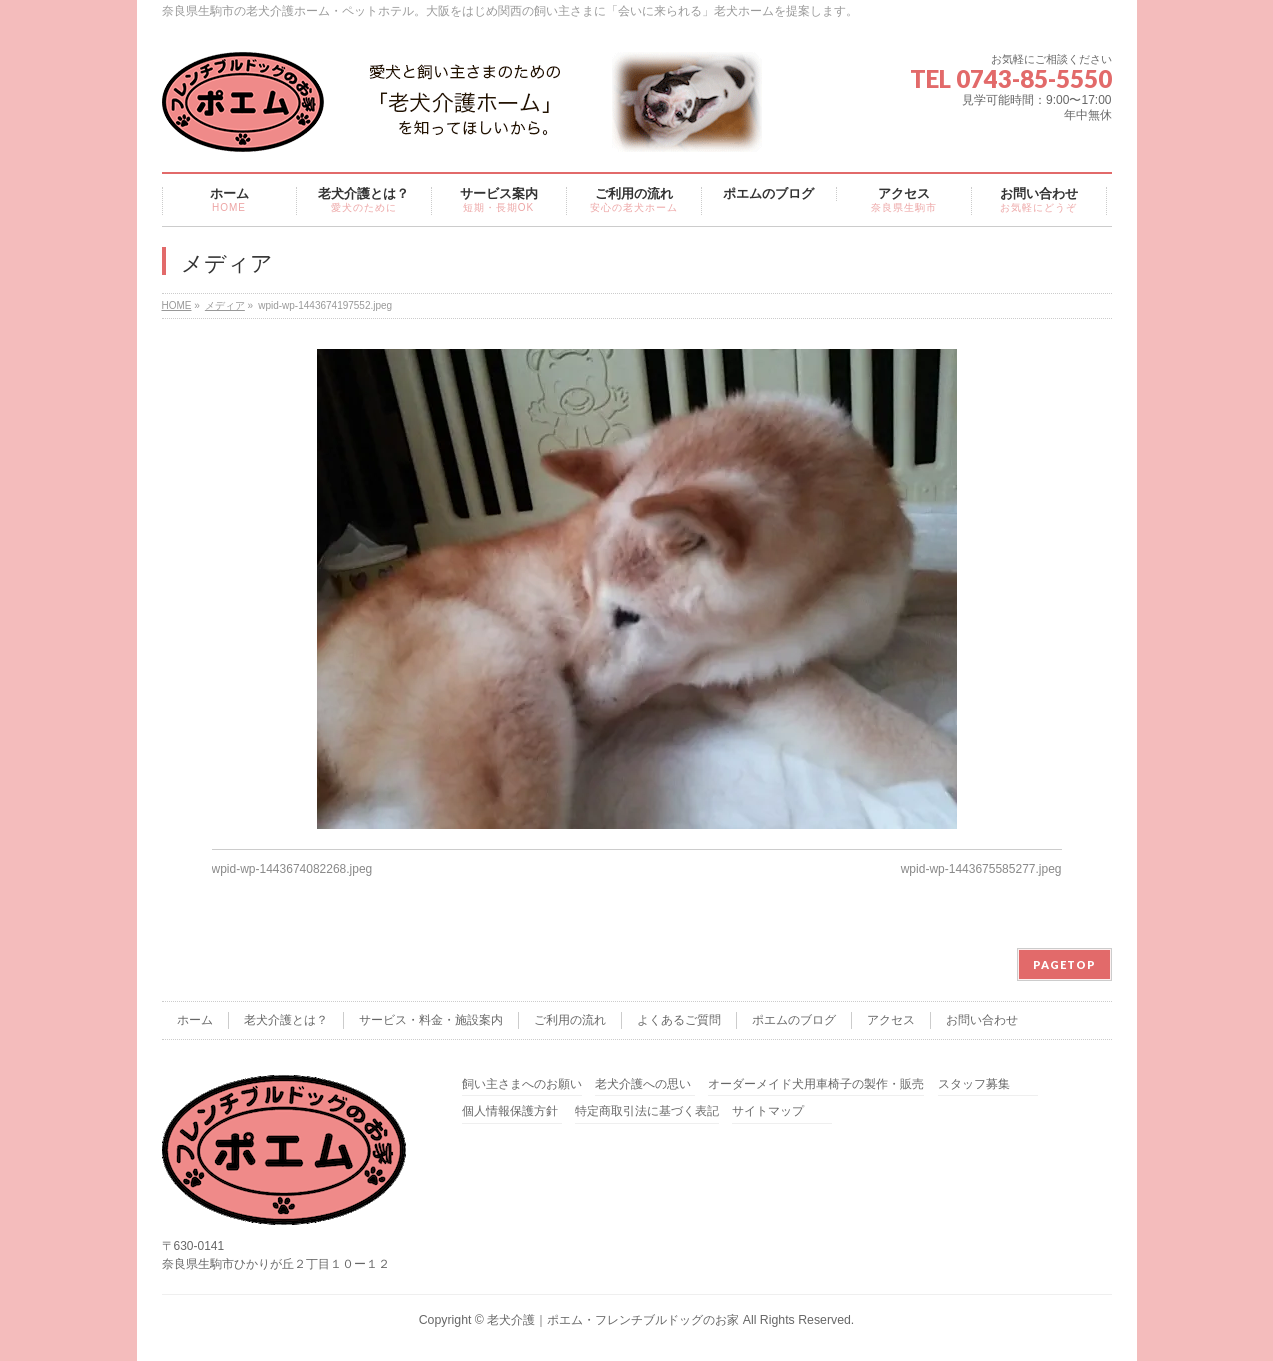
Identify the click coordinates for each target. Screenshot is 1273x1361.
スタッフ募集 (974, 1084)
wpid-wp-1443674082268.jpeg (292, 869)
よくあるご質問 (679, 1020)
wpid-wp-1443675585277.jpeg (981, 869)
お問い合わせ (982, 1020)
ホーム (195, 1020)
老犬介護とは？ (286, 1020)
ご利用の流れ (570, 1020)
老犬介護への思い (643, 1084)
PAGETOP (1064, 964)
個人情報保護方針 (510, 1111)
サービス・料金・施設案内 (431, 1020)
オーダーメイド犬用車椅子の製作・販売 (816, 1084)
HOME (177, 305)
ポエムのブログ (794, 1020)
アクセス (891, 1020)
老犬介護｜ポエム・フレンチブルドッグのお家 (613, 1320)
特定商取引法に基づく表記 (647, 1111)
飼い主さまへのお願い (522, 1084)
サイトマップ (768, 1111)
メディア (225, 305)
